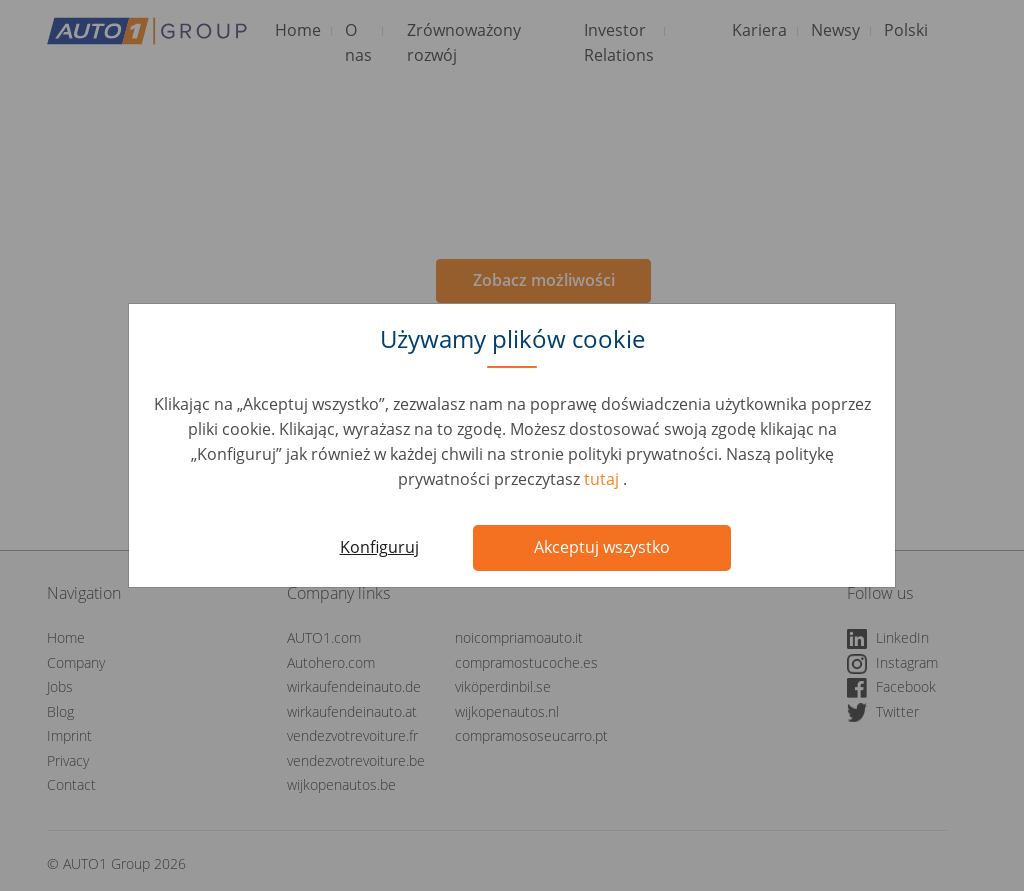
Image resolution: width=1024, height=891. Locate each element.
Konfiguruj (379, 547)
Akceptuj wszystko (602, 547)
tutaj (603, 479)
